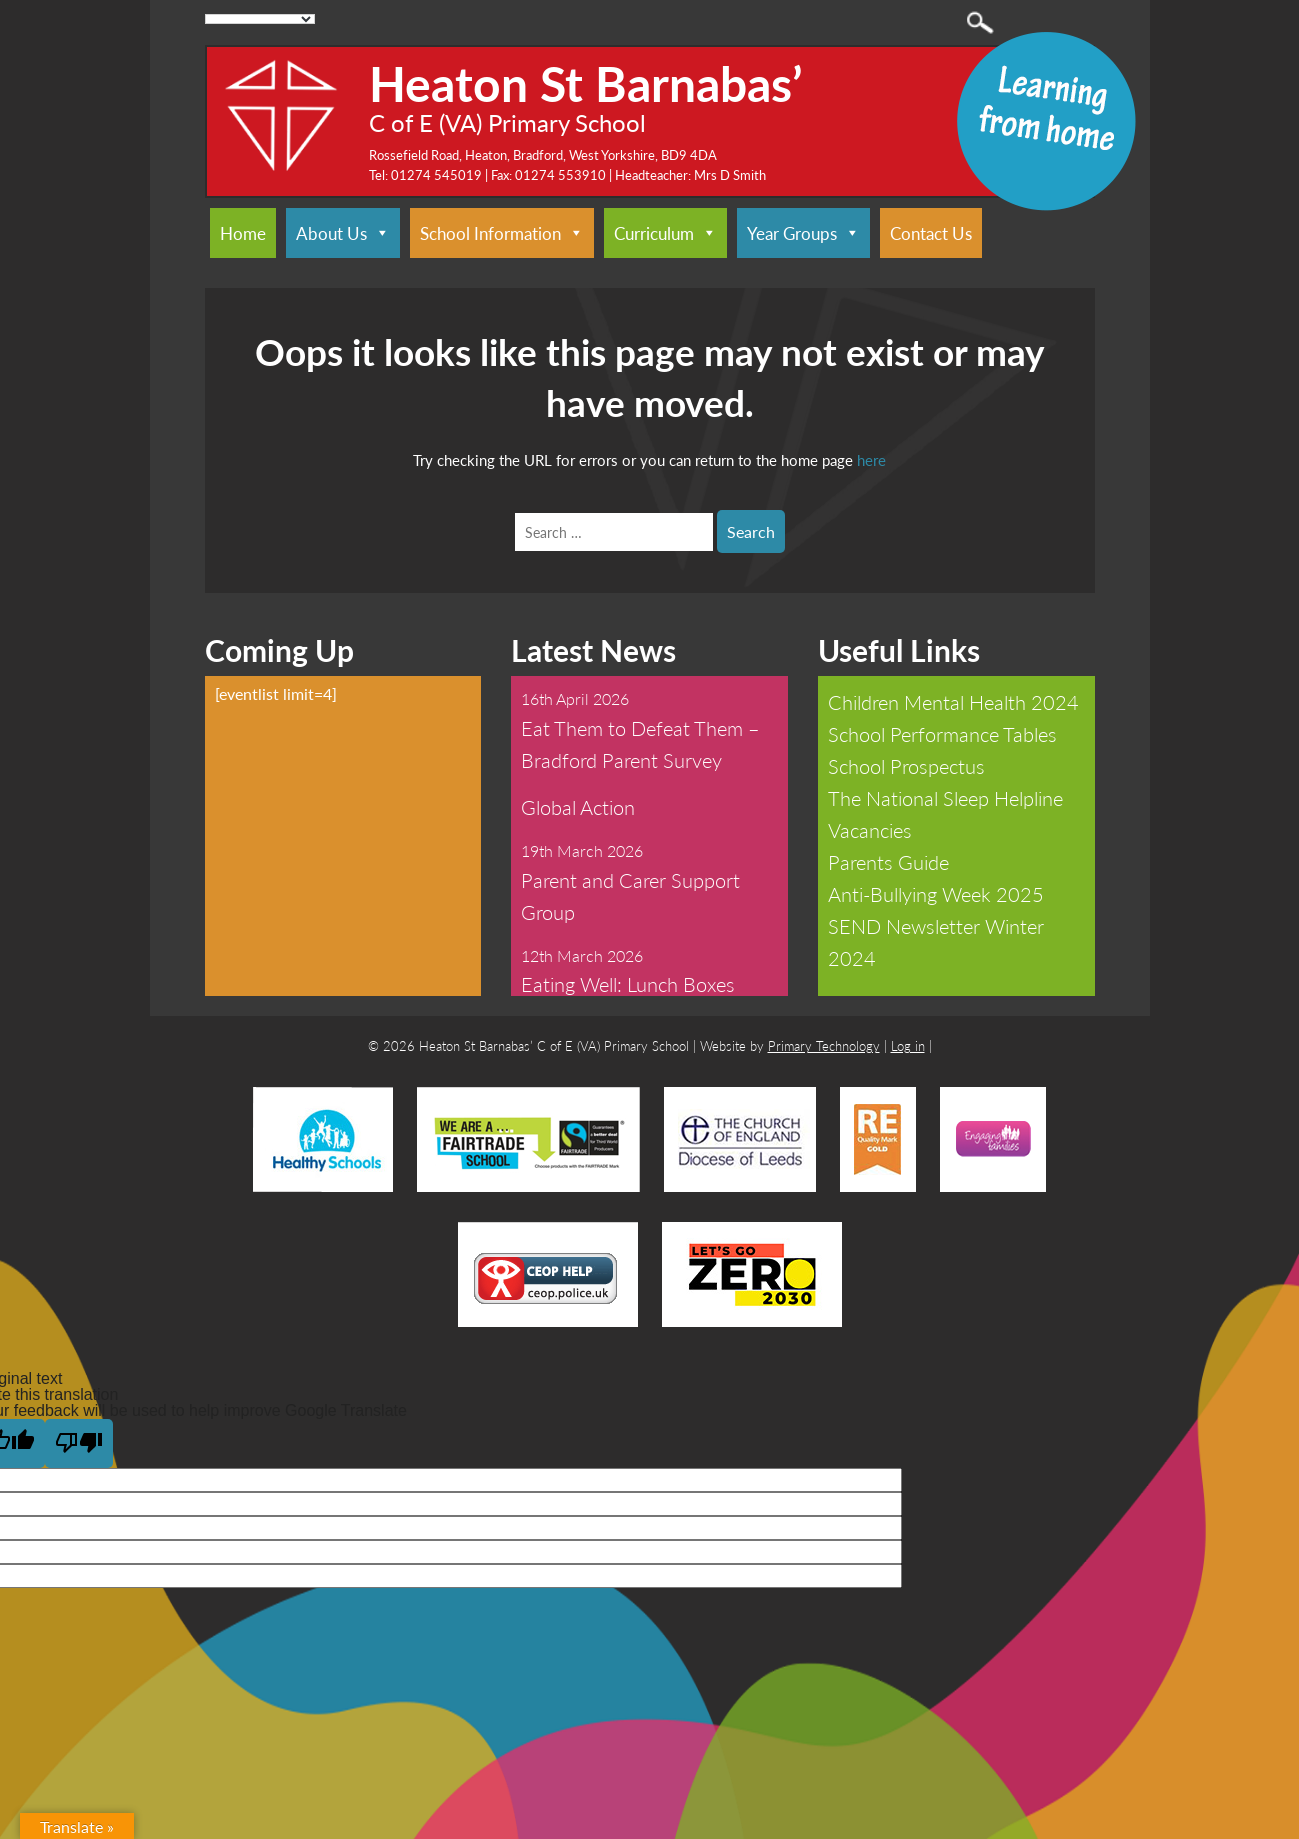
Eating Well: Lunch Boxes (628, 984)
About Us (343, 233)
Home (243, 233)
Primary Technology (824, 1045)
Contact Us (931, 233)
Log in (908, 1045)
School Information (502, 233)
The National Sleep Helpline (945, 798)
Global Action (578, 807)
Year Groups (803, 233)
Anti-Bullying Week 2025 (936, 894)
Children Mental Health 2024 (953, 702)
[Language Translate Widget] (260, 19)
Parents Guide (888, 862)
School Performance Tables (942, 734)
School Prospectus (906, 766)
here (871, 459)
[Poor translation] (79, 1443)
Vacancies (870, 830)
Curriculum (665, 233)
